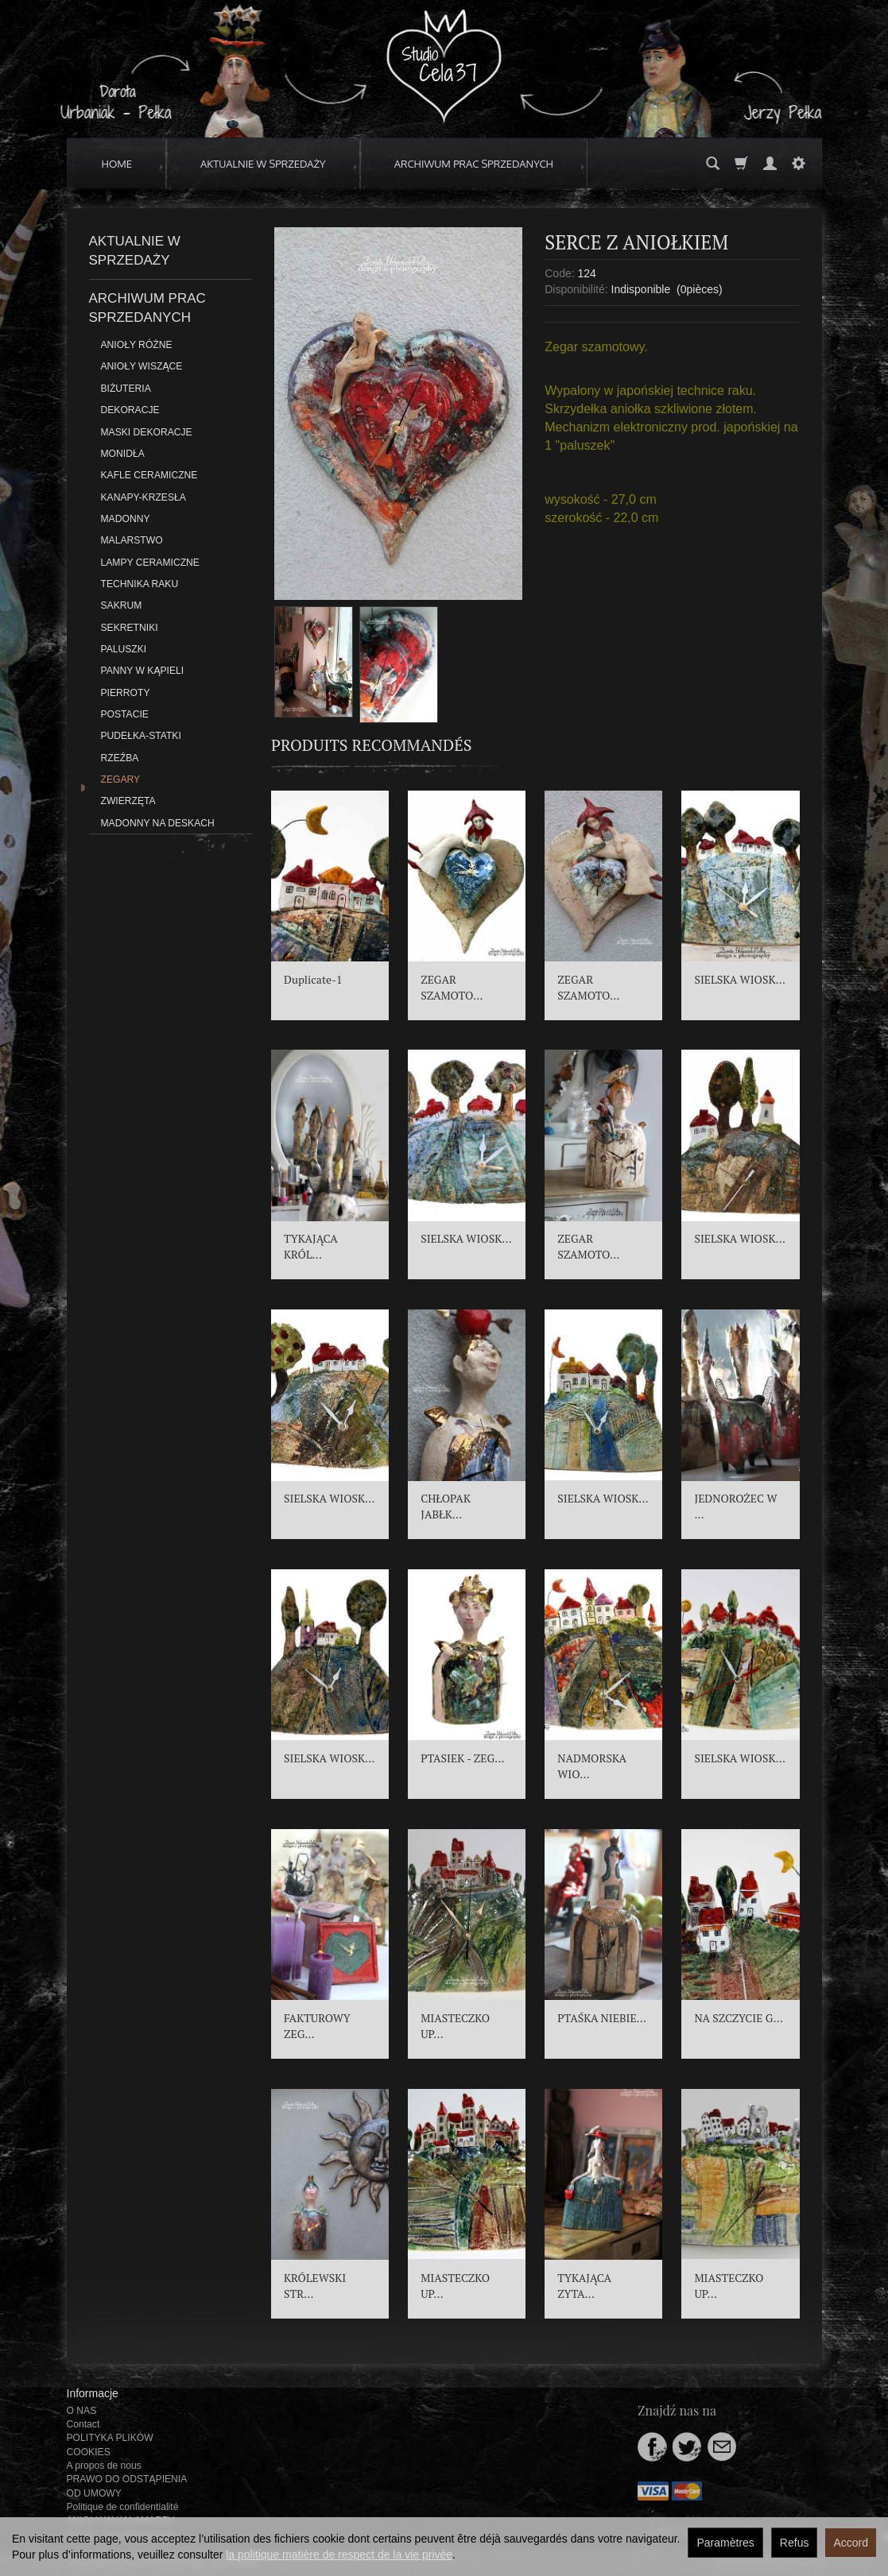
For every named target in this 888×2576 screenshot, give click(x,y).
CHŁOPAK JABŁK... (446, 1506)
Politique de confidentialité (123, 2506)
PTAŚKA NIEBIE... (601, 2017)
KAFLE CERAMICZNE (149, 475)
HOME (117, 163)
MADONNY (125, 518)
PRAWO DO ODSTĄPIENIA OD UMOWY (127, 2486)
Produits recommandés (371, 745)
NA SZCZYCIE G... (738, 2017)
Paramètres (725, 2542)
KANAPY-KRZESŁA (143, 497)
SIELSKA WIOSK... (739, 979)
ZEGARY (121, 779)
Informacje (92, 2393)
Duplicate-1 (313, 979)
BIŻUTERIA (126, 388)
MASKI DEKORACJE (146, 432)
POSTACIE (125, 714)
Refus (794, 2542)
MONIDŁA (123, 453)
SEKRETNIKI (129, 627)
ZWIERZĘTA (128, 800)
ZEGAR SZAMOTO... (452, 987)
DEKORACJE (130, 410)
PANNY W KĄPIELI (142, 670)
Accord (850, 2542)
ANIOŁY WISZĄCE (142, 366)
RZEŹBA (120, 758)
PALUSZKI (124, 649)
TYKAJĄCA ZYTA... (584, 2285)
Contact (83, 2424)
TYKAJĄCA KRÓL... (311, 1246)
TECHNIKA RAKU (140, 584)
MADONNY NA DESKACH (158, 823)
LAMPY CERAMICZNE (150, 562)
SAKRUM (121, 605)
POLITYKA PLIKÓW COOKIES (110, 2444)
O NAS (82, 2410)
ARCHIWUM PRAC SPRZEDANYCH (473, 163)
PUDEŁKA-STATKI (141, 735)
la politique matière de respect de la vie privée (339, 2554)
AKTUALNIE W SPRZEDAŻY (263, 163)
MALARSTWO (132, 540)
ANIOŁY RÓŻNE (137, 344)
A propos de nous (104, 2465)
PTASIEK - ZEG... (462, 1758)
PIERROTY (125, 692)
